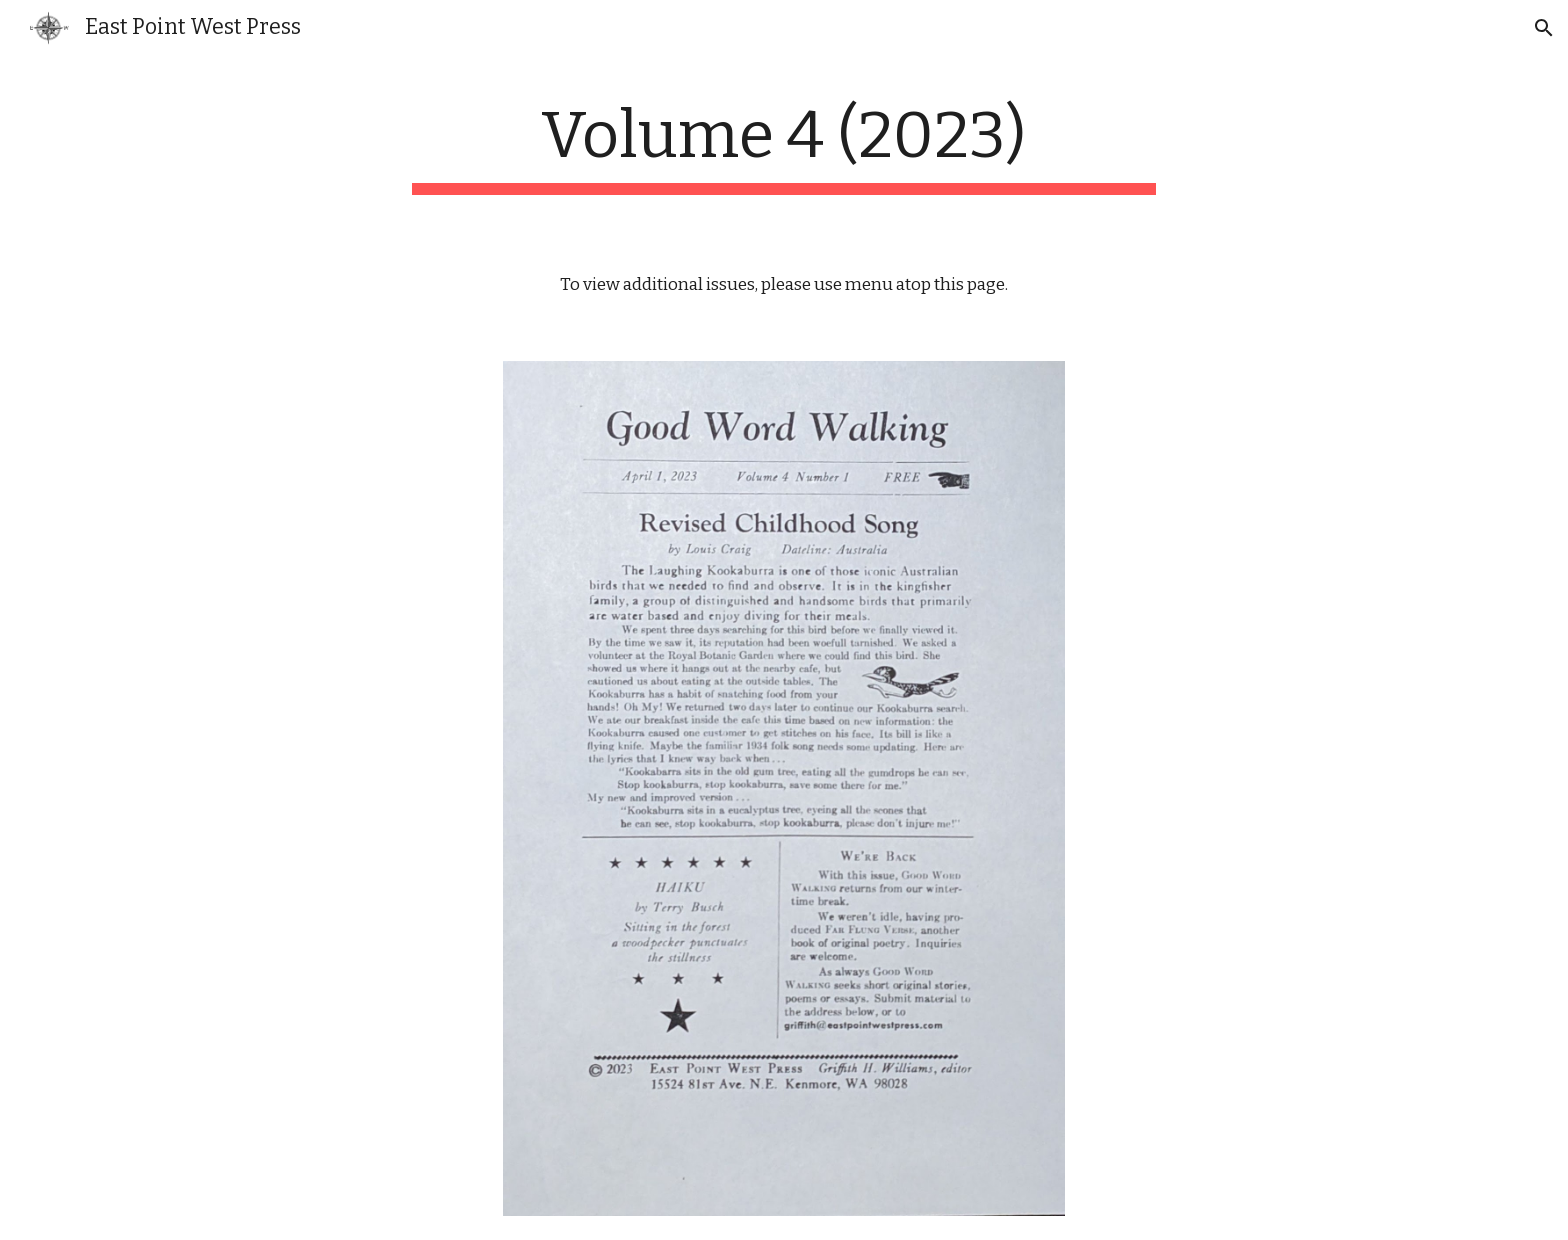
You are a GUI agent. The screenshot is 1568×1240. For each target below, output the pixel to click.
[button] (1544, 28)
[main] (784, 146)
